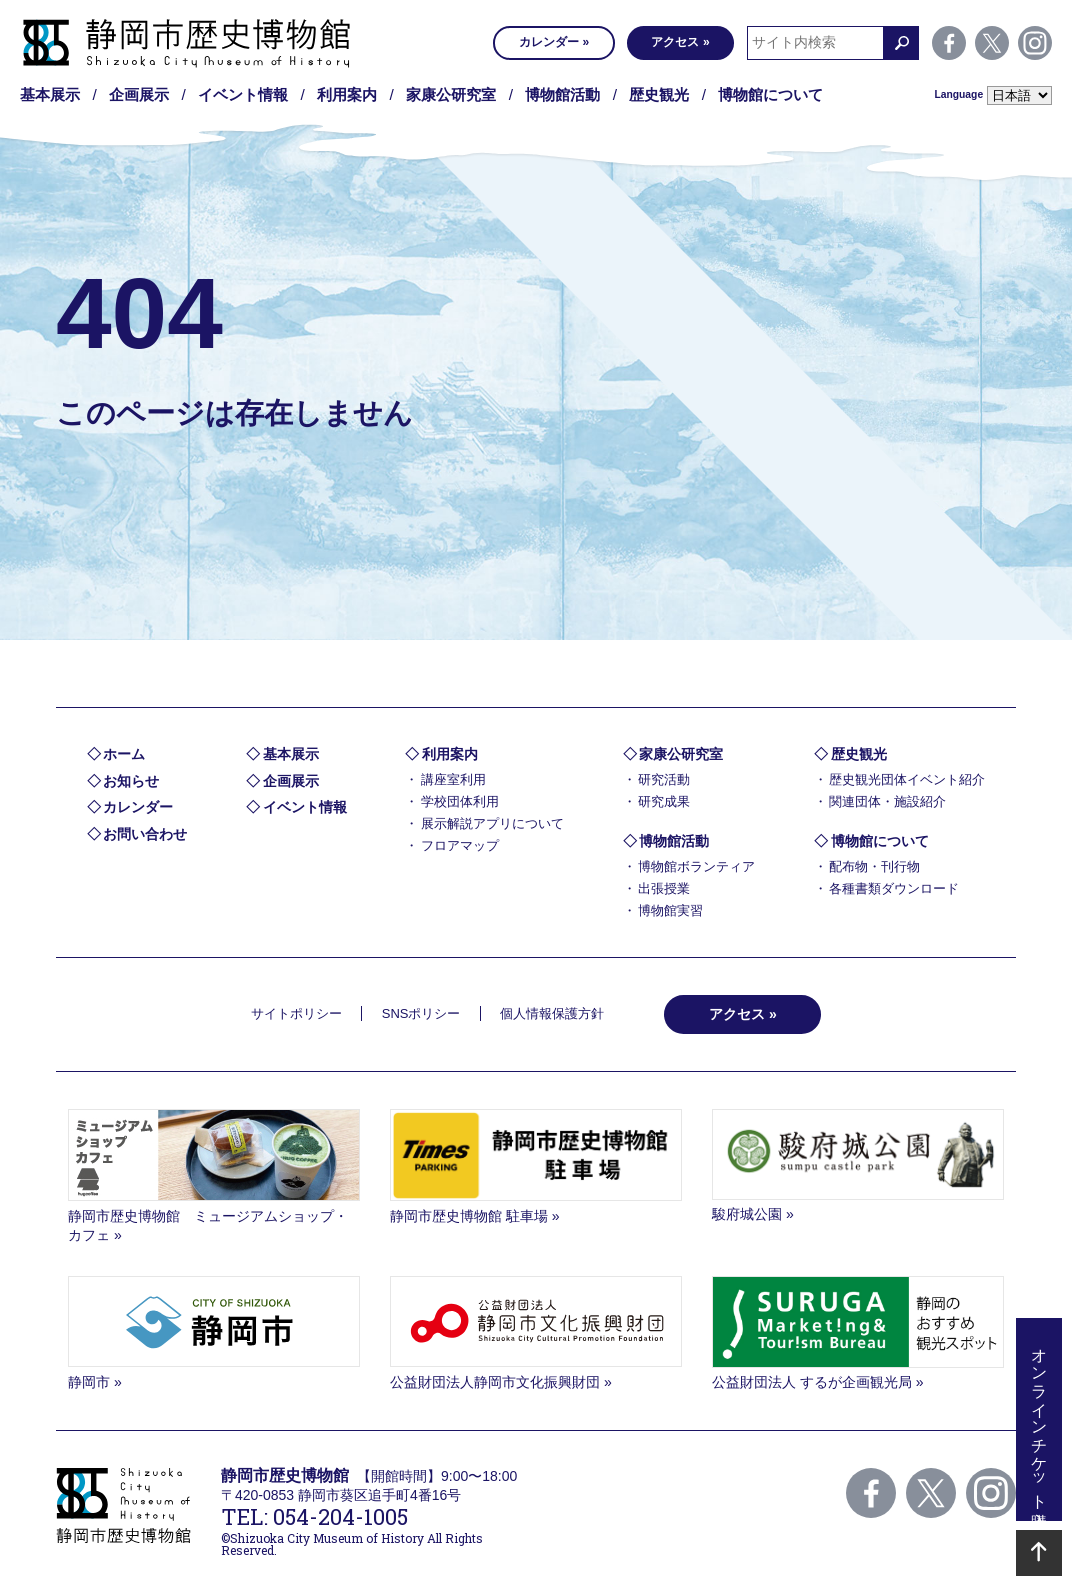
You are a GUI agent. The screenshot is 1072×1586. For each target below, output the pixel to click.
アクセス (675, 42)
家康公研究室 (451, 94)
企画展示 (139, 94)
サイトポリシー (296, 1013)
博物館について (770, 94)
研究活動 (664, 779)
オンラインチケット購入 (1039, 1419)
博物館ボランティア (696, 866)
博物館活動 (562, 94)
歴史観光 (659, 94)
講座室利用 (453, 779)
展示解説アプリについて (492, 823)
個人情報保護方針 (552, 1013)
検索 (901, 43)
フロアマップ (460, 845)
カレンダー (549, 42)
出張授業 (664, 888)
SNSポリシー (421, 1013)
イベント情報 (243, 94)
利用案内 (347, 94)
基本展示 (50, 94)
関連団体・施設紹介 (887, 801)
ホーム (124, 754)
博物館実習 (670, 910)
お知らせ (131, 781)
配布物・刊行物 (874, 866)
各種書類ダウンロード (894, 888)
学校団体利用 (460, 801)
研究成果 (664, 801)
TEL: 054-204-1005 (314, 1516)
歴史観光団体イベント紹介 (907, 779)
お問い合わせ (145, 834)
